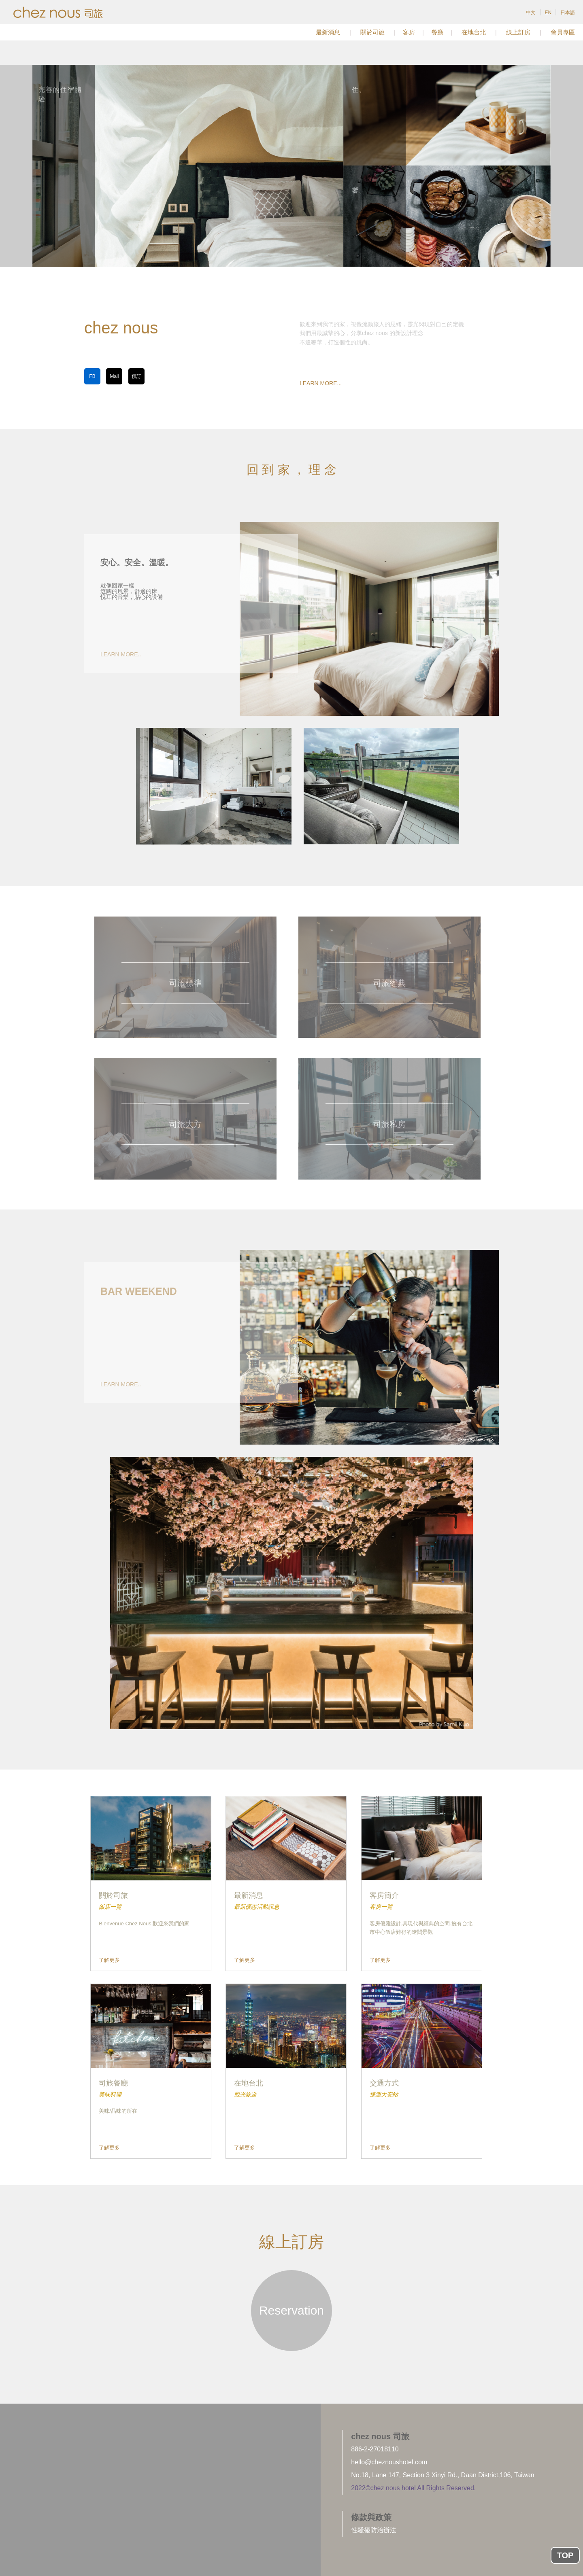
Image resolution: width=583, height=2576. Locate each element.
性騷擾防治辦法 (373, 2530)
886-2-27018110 (374, 2449)
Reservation (291, 2310)
